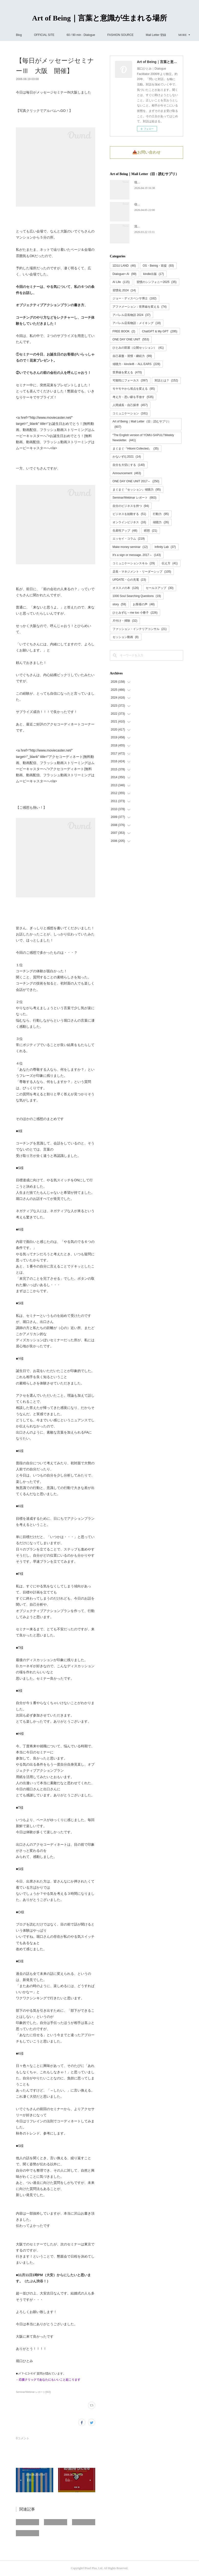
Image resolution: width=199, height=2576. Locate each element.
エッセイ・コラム (129, 538)
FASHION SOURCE (133, 35)
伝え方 (170, 563)
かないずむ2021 (127, 456)
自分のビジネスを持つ (131, 506)
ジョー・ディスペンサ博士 (135, 298)
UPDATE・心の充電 (129, 579)
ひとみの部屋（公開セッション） (138, 347)
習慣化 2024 (124, 290)
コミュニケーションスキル (134, 563)
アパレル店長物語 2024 (131, 315)
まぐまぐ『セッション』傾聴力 (137, 489)
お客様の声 (144, 604)
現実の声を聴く (144, 182)
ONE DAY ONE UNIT (131, 339)
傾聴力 (161, 522)
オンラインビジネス (129, 522)
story (119, 604)
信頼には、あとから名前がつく (154, 204)
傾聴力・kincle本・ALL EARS (136, 364)
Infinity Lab (165, 547)
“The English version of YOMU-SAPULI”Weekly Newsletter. (143, 437)
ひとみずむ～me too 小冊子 (135, 612)
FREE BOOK (124, 331)
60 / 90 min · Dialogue (93, 35)
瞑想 (150, 530)
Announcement (127, 473)
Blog (32, 35)
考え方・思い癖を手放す (133, 397)
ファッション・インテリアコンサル (140, 629)
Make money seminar (130, 547)
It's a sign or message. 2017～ (137, 555)
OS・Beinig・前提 (158, 265)
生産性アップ (125, 530)
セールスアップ (159, 588)
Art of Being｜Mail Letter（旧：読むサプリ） (142, 424)
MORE (163, 35)
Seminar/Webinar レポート (135, 497)
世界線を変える (127, 372)
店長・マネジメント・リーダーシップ (142, 571)
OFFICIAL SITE (57, 35)
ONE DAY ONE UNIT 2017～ (136, 481)
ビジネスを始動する (129, 514)
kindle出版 (153, 274)
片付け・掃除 (125, 620)
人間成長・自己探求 (130, 405)
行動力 (161, 514)
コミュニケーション (130, 413)
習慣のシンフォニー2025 (156, 282)
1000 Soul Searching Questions (137, 596)
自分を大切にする (129, 465)
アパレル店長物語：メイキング (137, 323)
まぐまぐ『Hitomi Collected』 (136, 448)
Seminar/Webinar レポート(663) (33, 2392)
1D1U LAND (124, 265)
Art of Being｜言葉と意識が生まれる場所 (99, 18)
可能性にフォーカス (130, 380)
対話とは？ (166, 380)
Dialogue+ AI (124, 274)
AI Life (121, 282)
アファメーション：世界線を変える (140, 306)
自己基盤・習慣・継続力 (132, 356)
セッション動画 (126, 637)
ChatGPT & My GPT (160, 331)
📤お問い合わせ (146, 152)
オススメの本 (126, 588)
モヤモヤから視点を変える (134, 388)
